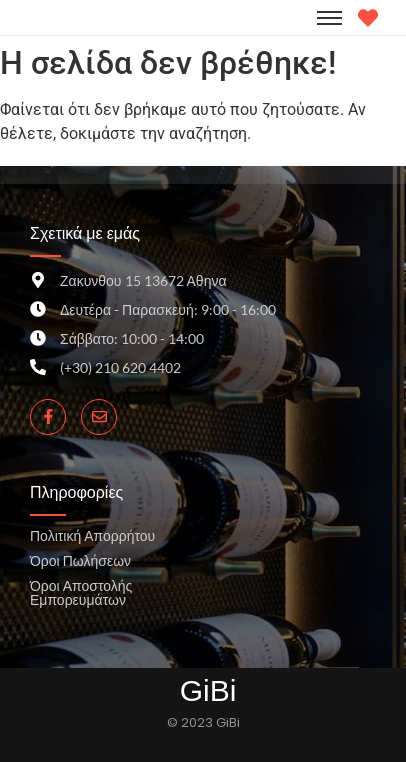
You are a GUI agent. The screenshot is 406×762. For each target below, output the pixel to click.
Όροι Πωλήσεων (80, 560)
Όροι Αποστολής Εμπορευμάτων (81, 592)
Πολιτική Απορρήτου (92, 535)
